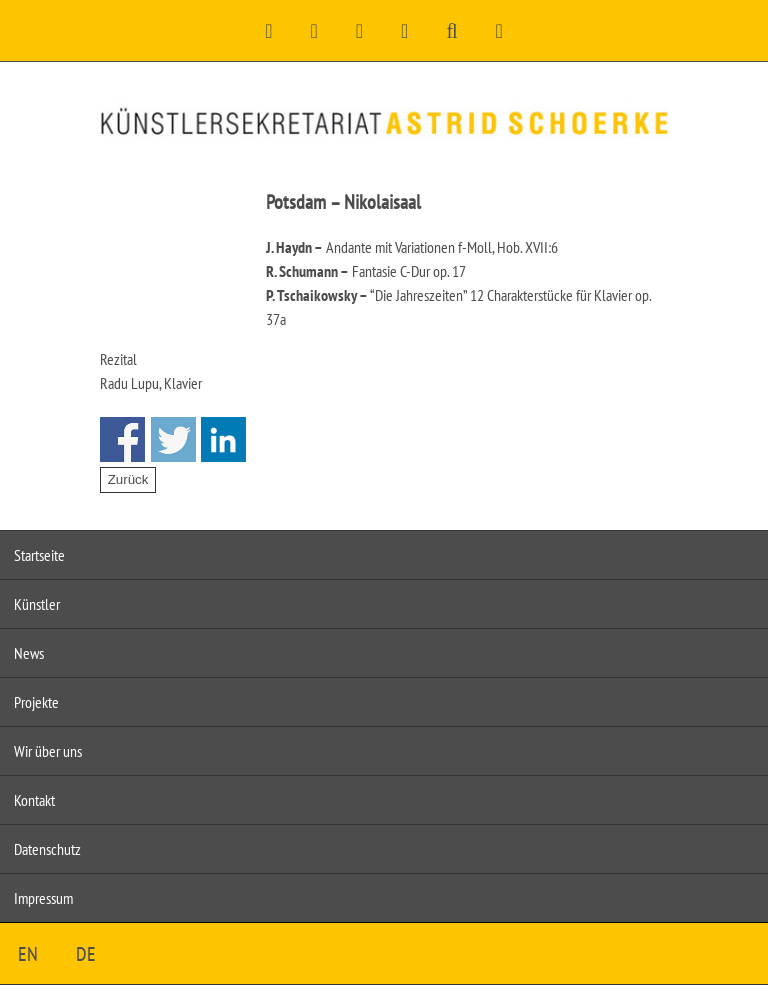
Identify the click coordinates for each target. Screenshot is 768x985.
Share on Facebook (122, 439)
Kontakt (34, 800)
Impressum (43, 898)
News (29, 653)
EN (28, 954)
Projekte (36, 702)
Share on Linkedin (223, 439)
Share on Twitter (173, 439)
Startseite (39, 555)
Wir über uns (48, 751)
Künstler (37, 604)
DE (86, 954)
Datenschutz (47, 849)
